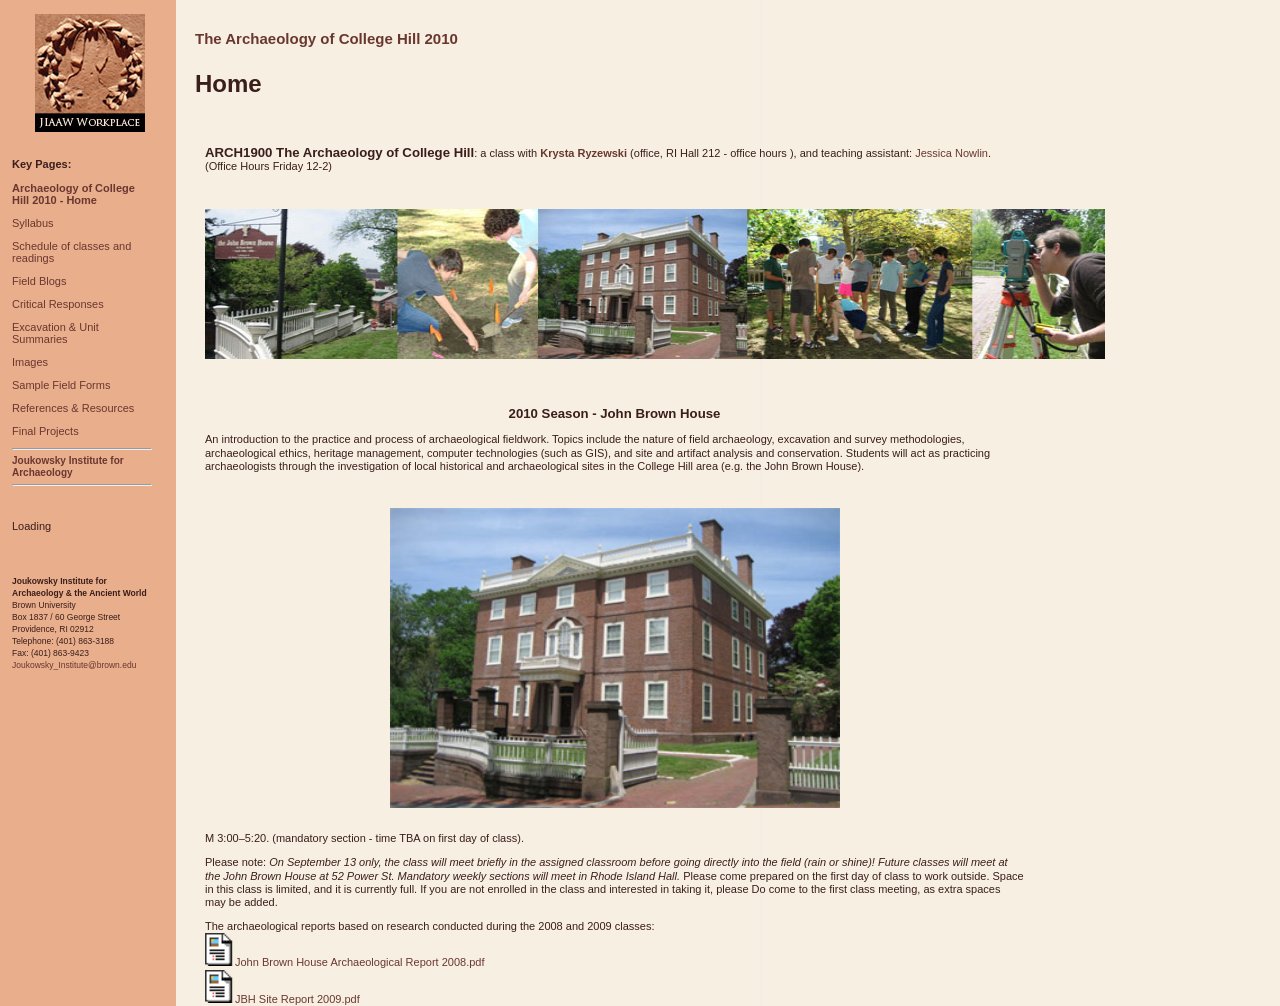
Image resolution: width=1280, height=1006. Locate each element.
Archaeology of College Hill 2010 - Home (73, 194)
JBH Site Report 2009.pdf (282, 999)
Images (30, 362)
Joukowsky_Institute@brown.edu (74, 665)
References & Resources (73, 408)
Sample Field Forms (61, 385)
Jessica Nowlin (951, 153)
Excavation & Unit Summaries (55, 333)
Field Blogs (39, 281)
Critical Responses (58, 304)
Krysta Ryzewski (583, 153)
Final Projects (45, 431)
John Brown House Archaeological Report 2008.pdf (345, 962)
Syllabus (33, 223)
